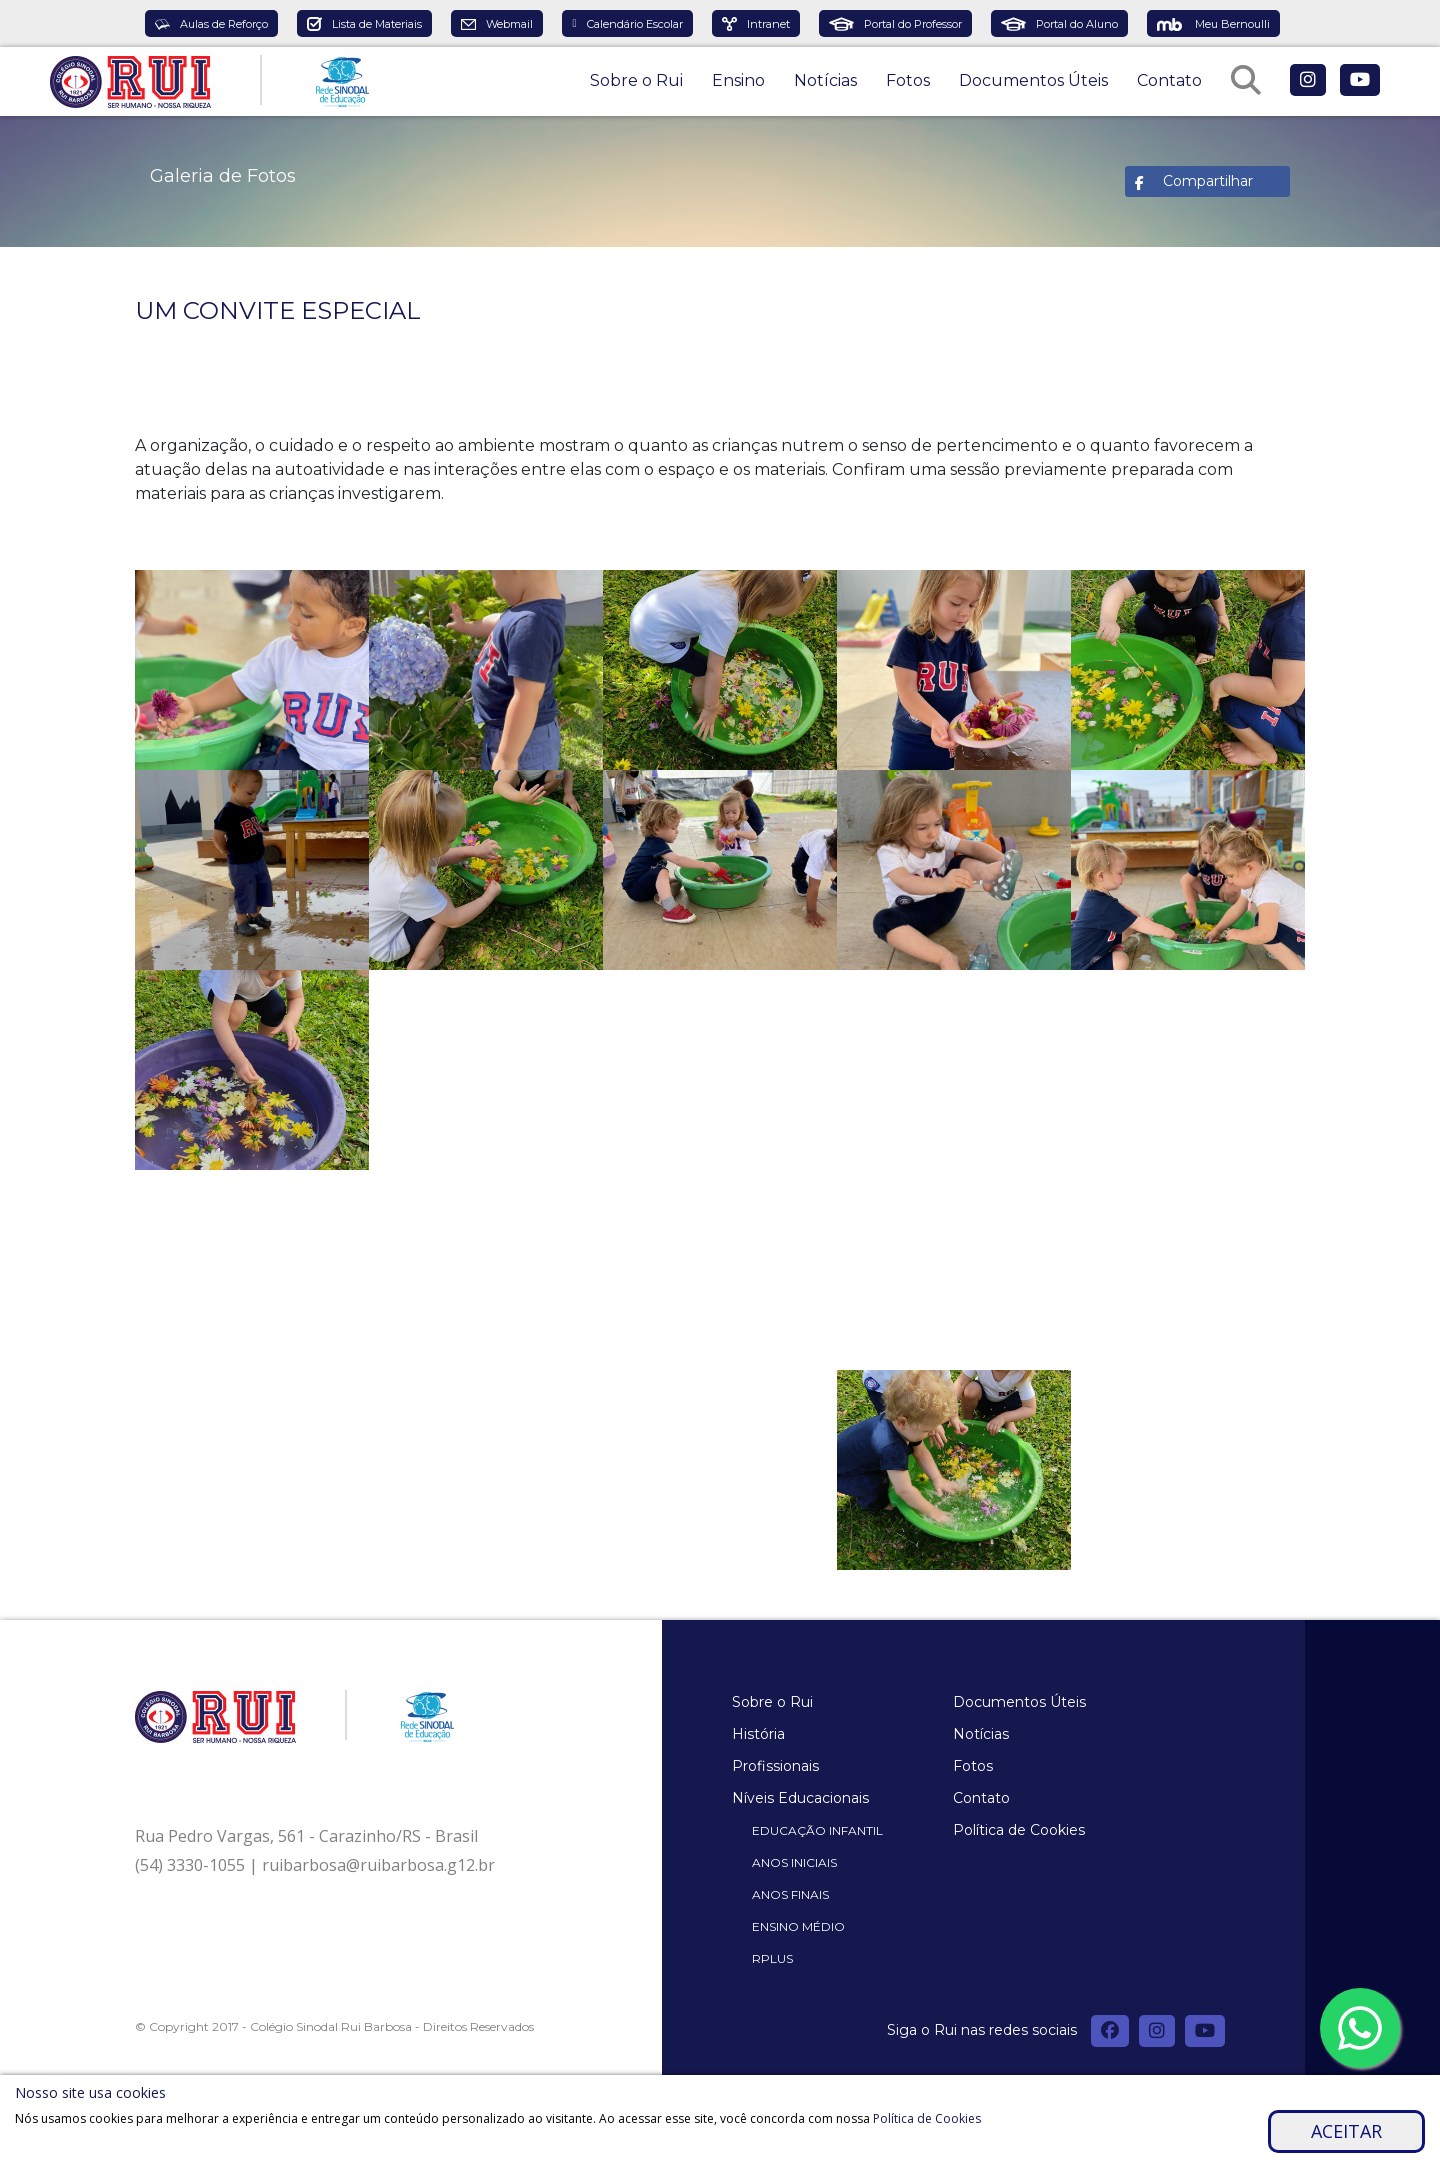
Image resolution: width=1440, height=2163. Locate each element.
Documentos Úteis (1033, 80)
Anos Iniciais (794, 1862)
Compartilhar (1208, 181)
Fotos (908, 80)
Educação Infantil (817, 1830)
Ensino (738, 80)
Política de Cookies (1019, 1830)
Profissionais (775, 1766)
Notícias (825, 80)
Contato (1169, 80)
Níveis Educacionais (800, 1798)
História (758, 1734)
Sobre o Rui (636, 80)
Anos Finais (790, 1894)
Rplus (772, 1958)
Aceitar (1346, 2131)
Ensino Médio (798, 1926)
